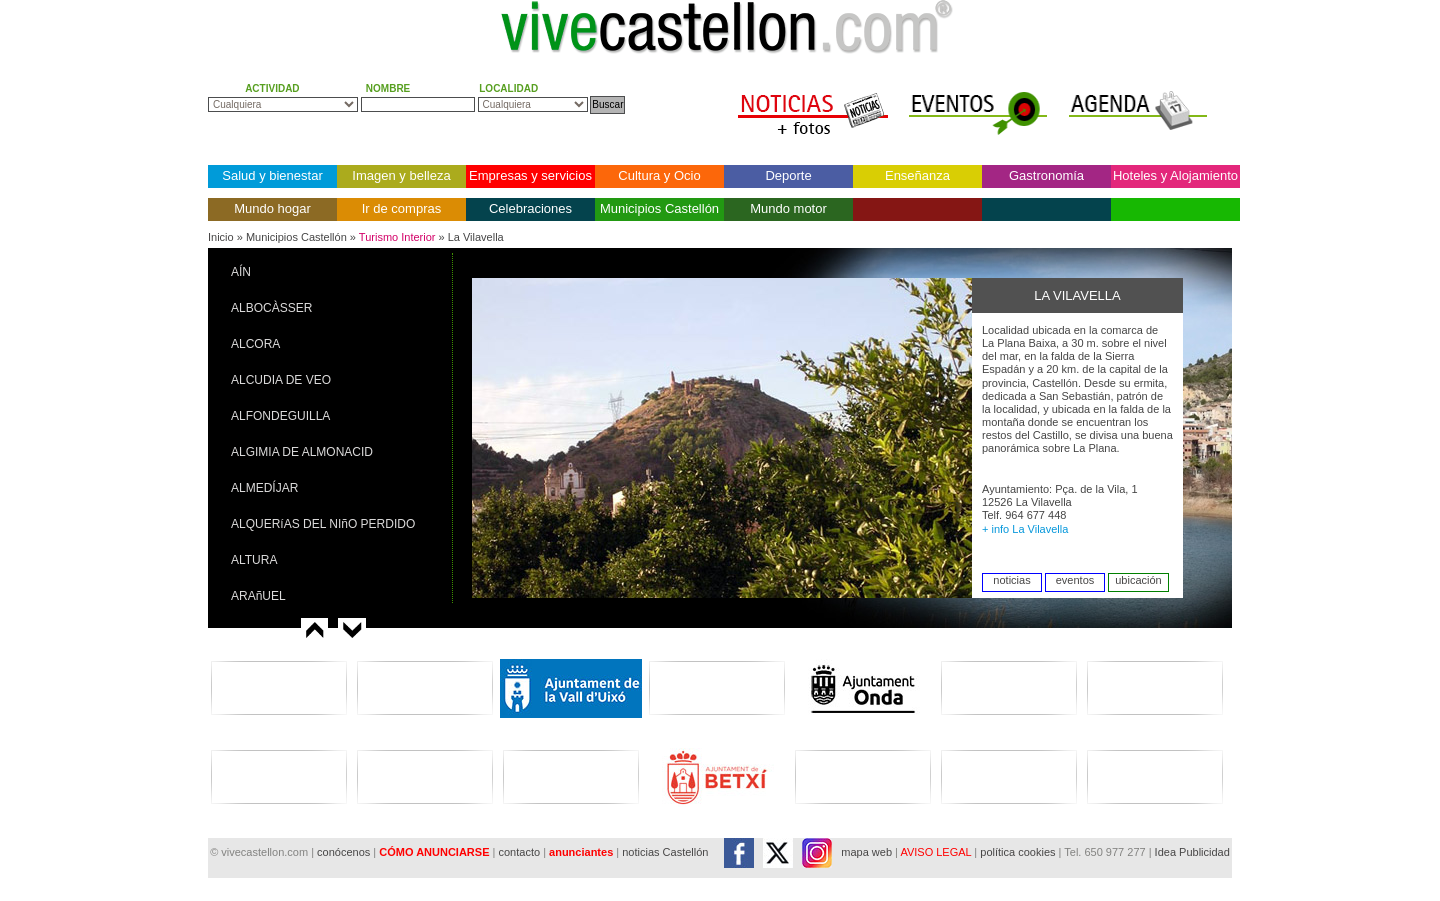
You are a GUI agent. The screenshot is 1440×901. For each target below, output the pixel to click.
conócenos (345, 852)
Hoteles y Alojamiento (1175, 175)
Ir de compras (401, 208)
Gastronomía (1046, 175)
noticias (1011, 580)
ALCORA (255, 344)
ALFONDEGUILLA (280, 416)
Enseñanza (917, 175)
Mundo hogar (272, 208)
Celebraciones (530, 208)
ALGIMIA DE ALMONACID (302, 452)
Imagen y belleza (401, 175)
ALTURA (254, 560)
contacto (519, 852)
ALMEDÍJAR (264, 488)
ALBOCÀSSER (271, 308)
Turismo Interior (397, 237)
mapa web (866, 852)
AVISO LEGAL (935, 852)
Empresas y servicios (530, 175)
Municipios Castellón (659, 208)
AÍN (241, 272)
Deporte (788, 175)
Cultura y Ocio (659, 175)
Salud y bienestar (272, 175)
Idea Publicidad (1192, 852)
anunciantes (581, 852)
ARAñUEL (258, 596)
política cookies (1017, 852)
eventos (1075, 580)
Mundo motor (788, 208)
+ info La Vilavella (1025, 529)
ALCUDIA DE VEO (281, 380)
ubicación (1138, 580)
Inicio (221, 237)
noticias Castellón (665, 852)
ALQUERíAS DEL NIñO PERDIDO (323, 524)
